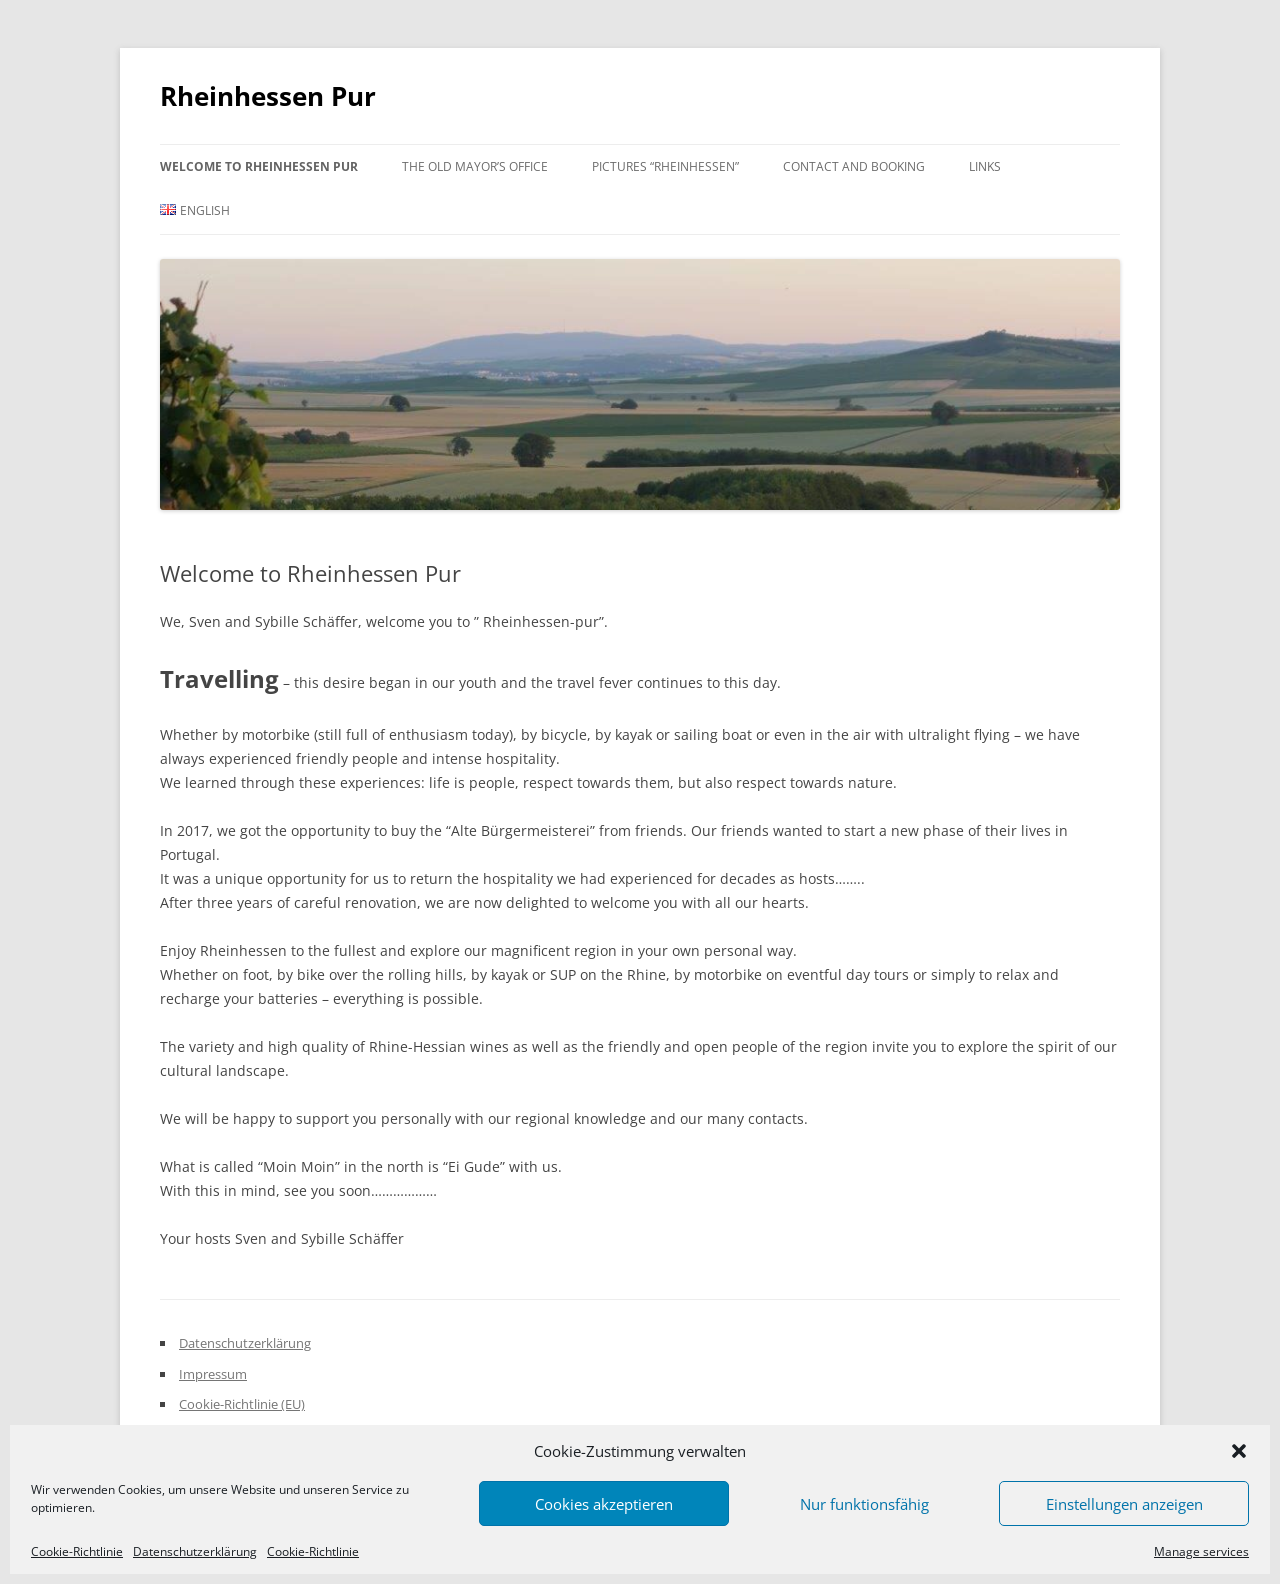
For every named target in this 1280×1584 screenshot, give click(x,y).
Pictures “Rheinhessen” (665, 166)
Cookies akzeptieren (604, 1504)
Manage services (1201, 1552)
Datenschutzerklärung (195, 1552)
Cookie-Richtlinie (77, 1552)
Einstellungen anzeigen (1124, 1504)
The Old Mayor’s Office (475, 166)
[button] (1239, 1451)
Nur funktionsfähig (864, 1504)
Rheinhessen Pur (268, 96)
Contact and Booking (854, 166)
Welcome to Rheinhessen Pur (259, 166)
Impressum (213, 1374)
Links (985, 166)
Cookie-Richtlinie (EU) (242, 1404)
